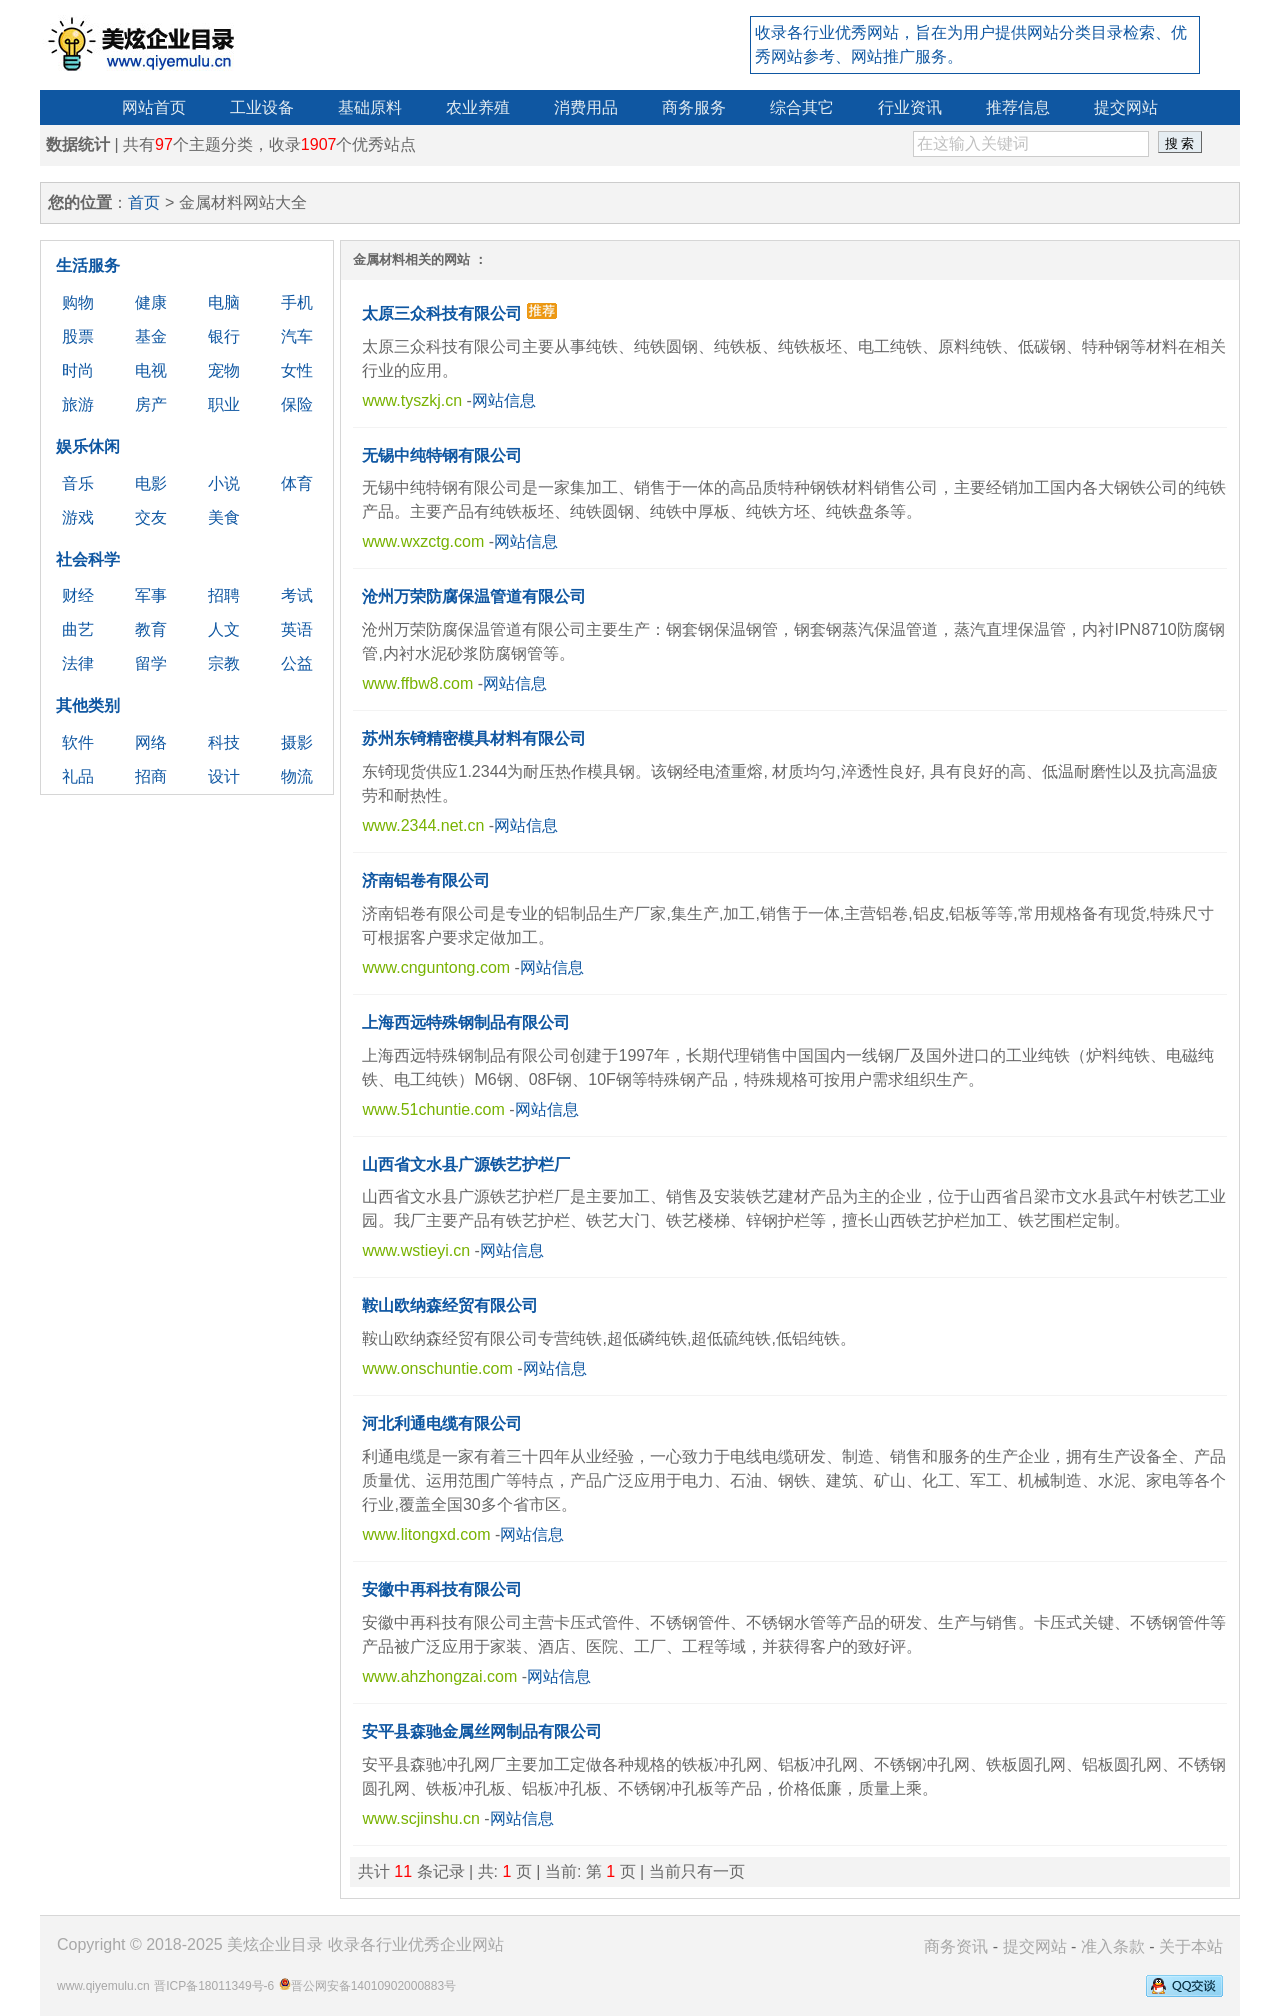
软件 (78, 742)
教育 (151, 629)
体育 (297, 483)
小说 (224, 483)
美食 (224, 517)
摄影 (297, 742)
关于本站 (1191, 1946)
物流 (297, 776)
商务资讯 (956, 1946)
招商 (151, 776)
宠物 (224, 370)
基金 (151, 336)
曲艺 (78, 629)
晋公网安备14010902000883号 (373, 1986)
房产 (151, 404)
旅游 (78, 404)
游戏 (78, 517)
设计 (224, 776)
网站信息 (504, 400)
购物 (78, 302)
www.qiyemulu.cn (103, 1986)
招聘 (224, 595)
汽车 (297, 336)
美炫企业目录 (275, 1944)
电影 (151, 483)
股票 (78, 336)
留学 (151, 663)
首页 (144, 202)
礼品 (78, 776)
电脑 (224, 302)
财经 (78, 595)
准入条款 (1113, 1946)
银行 (224, 336)
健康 (151, 302)
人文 (224, 629)
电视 (151, 370)
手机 (297, 302)
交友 (151, 517)
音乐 (78, 483)
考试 (297, 595)
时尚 (78, 370)
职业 (224, 404)
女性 (297, 370)
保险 (297, 404)
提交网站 (1035, 1946)
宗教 (224, 663)
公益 (297, 663)
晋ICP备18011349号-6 (214, 1986)
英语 (297, 629)
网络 (151, 742)
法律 (78, 663)
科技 (224, 742)
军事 (151, 595)
